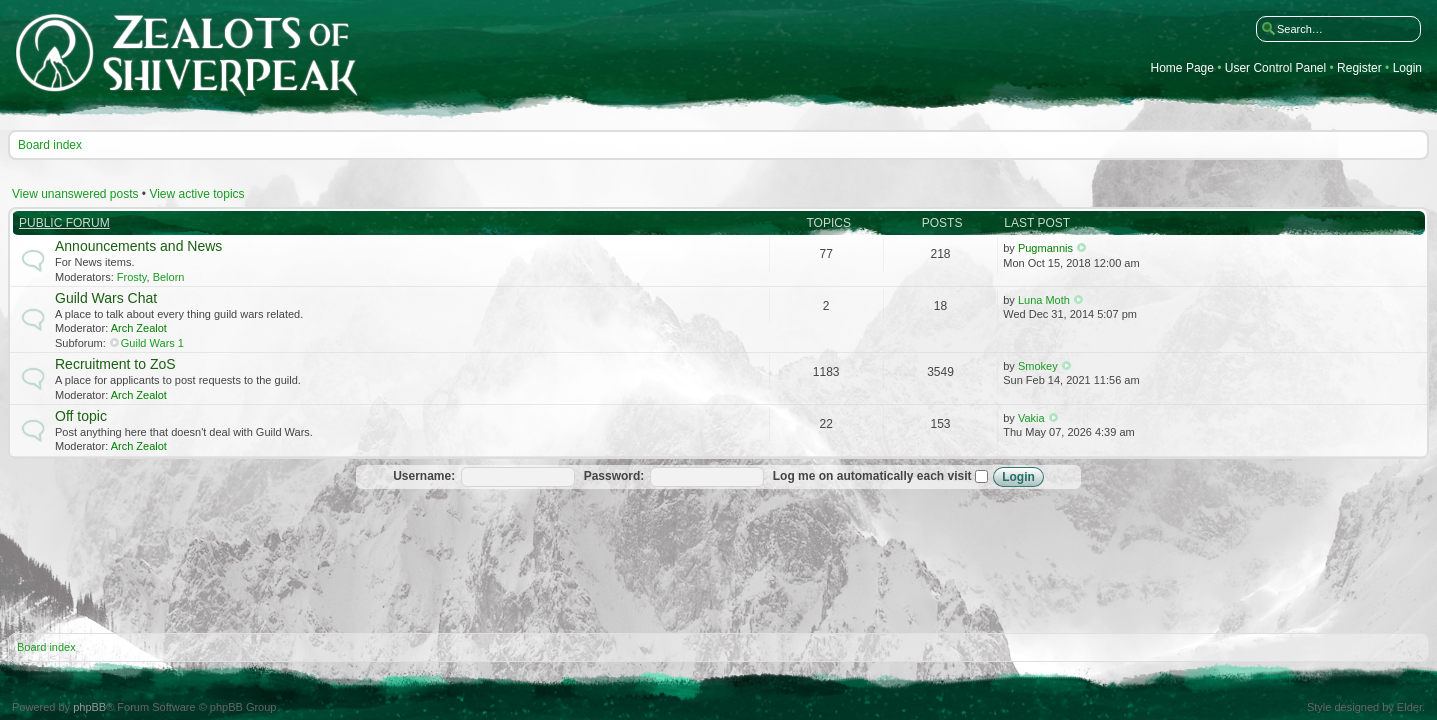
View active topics (196, 194)
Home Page (1182, 68)
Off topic (81, 416)
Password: (614, 476)
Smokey (1038, 366)
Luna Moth (1044, 300)
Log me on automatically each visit (880, 476)
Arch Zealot (139, 328)
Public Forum (64, 223)
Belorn (169, 277)
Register (1359, 68)
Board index (50, 145)
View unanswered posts (75, 194)
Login (1407, 68)
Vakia (1031, 418)
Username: (424, 476)
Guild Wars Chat (106, 298)
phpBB (89, 707)
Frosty (132, 277)
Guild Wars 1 (152, 343)
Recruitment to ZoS (115, 364)
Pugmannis (1045, 248)
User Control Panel (1275, 68)
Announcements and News (138, 246)
